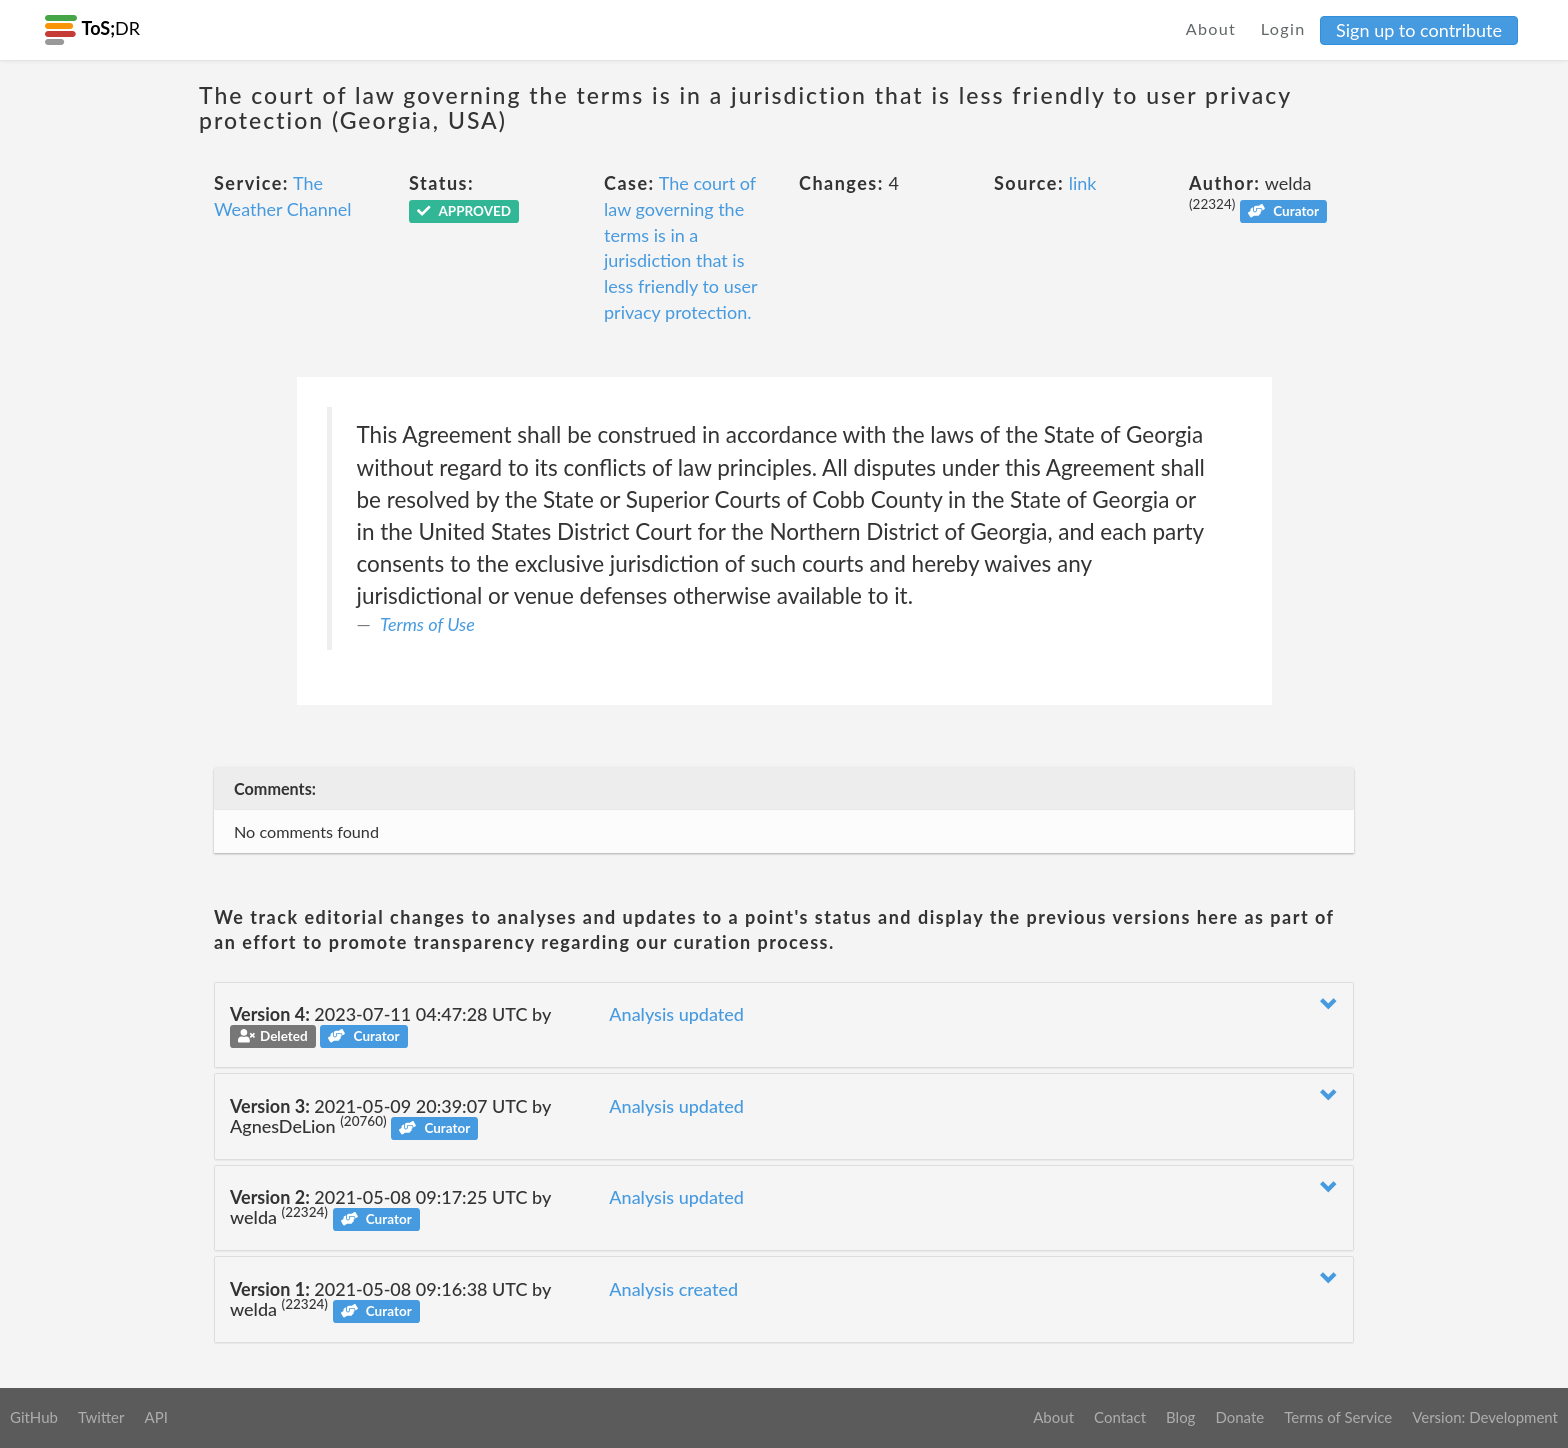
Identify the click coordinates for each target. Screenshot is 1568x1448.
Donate (1239, 1417)
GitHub (34, 1417)
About (1211, 28)
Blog (1180, 1417)
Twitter (101, 1417)
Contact (1120, 1417)
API (155, 1417)
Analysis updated (676, 1014)
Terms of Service (1338, 1417)
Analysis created (673, 1289)
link (1083, 183)
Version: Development (1485, 1417)
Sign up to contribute (1419, 30)
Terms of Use (427, 624)
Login (1283, 28)
